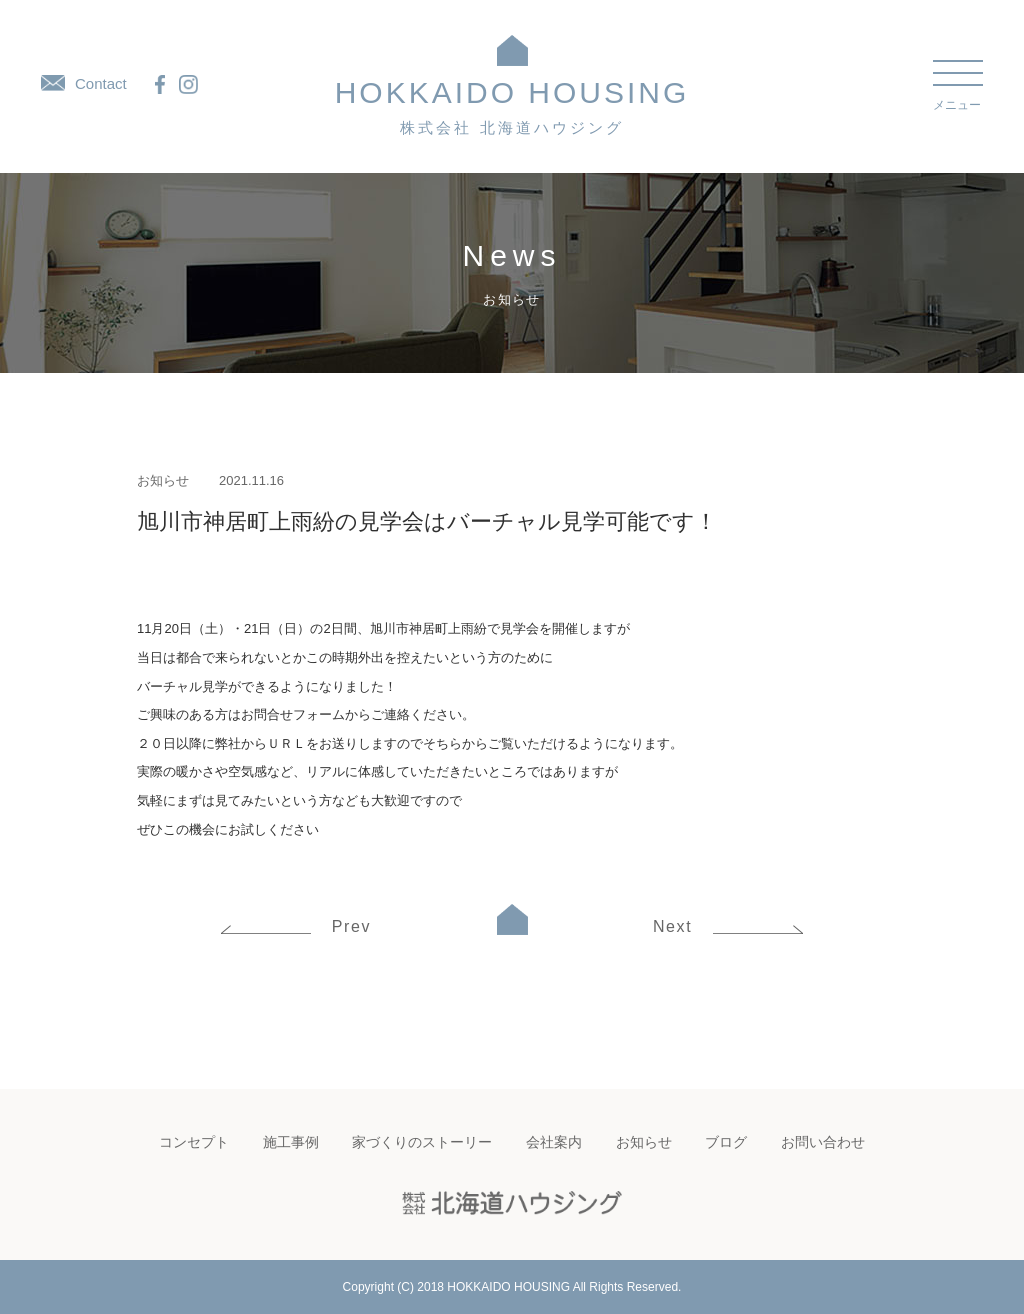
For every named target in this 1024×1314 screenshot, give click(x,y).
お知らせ (163, 480)
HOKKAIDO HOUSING (512, 106)
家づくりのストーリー (422, 1142)
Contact (84, 83)
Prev (296, 926)
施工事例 (291, 1142)
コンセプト (194, 1142)
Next (728, 926)
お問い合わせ (823, 1142)
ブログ (726, 1142)
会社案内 (554, 1142)
